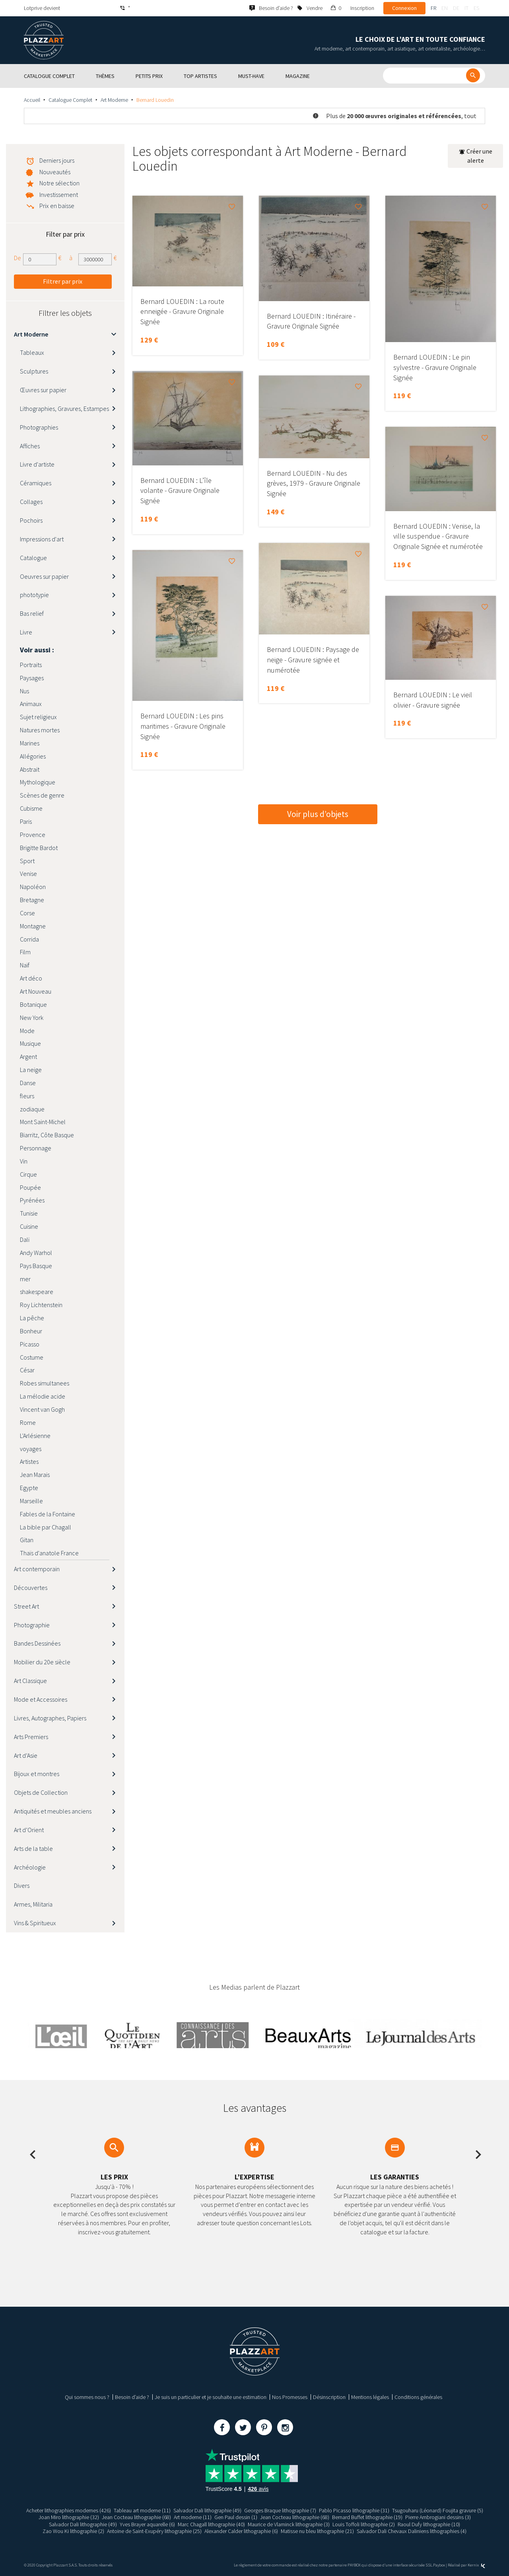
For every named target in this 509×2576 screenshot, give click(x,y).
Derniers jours (56, 160)
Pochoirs (31, 520)
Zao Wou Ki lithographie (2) (73, 2531)
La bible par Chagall (45, 1527)
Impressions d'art (42, 539)
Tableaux (32, 352)
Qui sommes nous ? (87, 2397)
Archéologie (30, 1867)
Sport (27, 861)
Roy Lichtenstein (41, 1305)
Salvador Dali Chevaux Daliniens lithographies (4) (411, 2531)
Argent (28, 1056)
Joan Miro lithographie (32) (69, 2517)
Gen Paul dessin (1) (235, 2517)
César (27, 1370)
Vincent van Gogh (42, 1409)
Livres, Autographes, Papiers (50, 1718)
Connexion (404, 8)
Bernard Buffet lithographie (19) (367, 2517)
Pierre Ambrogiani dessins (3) (438, 2517)
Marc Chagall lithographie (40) (211, 2524)
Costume (31, 1357)
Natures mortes (40, 730)
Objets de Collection (41, 1792)
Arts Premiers (31, 1737)
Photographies (39, 427)
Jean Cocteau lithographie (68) (136, 2517)
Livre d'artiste (37, 464)
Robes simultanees (44, 1383)
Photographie (32, 1625)
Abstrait (29, 769)
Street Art (26, 1606)
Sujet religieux (38, 717)
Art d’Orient (29, 1830)
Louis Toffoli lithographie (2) (363, 2524)
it (466, 8)
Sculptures (34, 371)
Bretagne (32, 900)
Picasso (29, 1344)
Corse (27, 913)
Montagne (33, 926)
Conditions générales (418, 2397)
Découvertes (30, 1588)
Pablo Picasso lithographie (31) (354, 2510)
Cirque (28, 1174)
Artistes (29, 1461)
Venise (28, 873)
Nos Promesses (289, 2397)
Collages (31, 502)
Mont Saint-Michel (43, 1122)
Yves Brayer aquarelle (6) (147, 2524)
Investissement (58, 194)
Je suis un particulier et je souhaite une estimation (210, 2397)
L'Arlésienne (35, 1436)
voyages (30, 1449)
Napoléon (33, 887)
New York (31, 1017)
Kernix (476, 2565)
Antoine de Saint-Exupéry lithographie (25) (154, 2531)
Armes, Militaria (33, 1904)
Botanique (33, 1004)
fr (433, 8)
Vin (23, 1161)
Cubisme (31, 808)
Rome (28, 1422)
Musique (30, 1043)
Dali (24, 1239)
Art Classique (30, 1681)
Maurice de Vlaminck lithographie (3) (289, 2524)
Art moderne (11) (193, 2517)
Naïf (24, 965)
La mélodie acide (42, 1396)
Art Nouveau (35, 991)
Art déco (31, 978)
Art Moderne (114, 99)
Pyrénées (32, 1200)
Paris (26, 821)
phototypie (34, 595)
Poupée (30, 1187)
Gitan (26, 1540)
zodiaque (32, 1109)
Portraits (31, 665)
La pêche (32, 1318)
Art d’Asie (25, 1755)
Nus (24, 691)
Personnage (35, 1148)
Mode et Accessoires (40, 1699)
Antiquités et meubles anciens (52, 1811)
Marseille (31, 1501)
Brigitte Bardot (39, 848)
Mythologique (37, 782)
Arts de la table (33, 1848)
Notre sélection (59, 183)
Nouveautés (54, 172)
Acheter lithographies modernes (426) (68, 2510)
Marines (29, 743)
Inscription (362, 8)
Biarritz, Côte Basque (47, 1135)
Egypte (29, 1488)
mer (25, 1279)
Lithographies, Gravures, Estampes (64, 408)
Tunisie (29, 1213)
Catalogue (33, 558)
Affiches (30, 446)
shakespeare (36, 1292)
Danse (28, 1083)
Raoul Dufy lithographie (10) (429, 2524)
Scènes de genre (42, 795)
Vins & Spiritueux (35, 1923)
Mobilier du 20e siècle (42, 1662)
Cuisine (29, 1226)
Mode (27, 1031)
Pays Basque (36, 1266)
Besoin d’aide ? (132, 2397)
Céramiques (35, 483)
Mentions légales (370, 2397)
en (444, 8)
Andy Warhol (36, 1253)
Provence (32, 835)
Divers (21, 1885)
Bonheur (31, 1331)
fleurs (27, 1096)
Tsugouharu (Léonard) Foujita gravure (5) (437, 2510)
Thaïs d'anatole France (49, 1553)
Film (25, 952)
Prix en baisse (56, 206)
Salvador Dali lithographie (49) (207, 2510)
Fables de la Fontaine (47, 1514)
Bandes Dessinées (37, 1643)
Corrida (29, 939)
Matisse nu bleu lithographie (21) (317, 2531)
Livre (26, 632)
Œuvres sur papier (43, 390)
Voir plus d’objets (317, 814)
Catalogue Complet (70, 99)
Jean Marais (35, 1475)
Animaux (31, 704)
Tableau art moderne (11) (142, 2510)
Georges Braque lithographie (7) (280, 2510)
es (476, 8)
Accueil (32, 99)
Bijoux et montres (36, 1774)
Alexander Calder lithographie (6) (241, 2531)
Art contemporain (37, 1569)
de (456, 8)
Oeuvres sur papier (44, 576)
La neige (31, 1070)
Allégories (33, 756)
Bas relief (32, 613)
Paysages (32, 678)
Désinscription (329, 2397)
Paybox (439, 2565)
